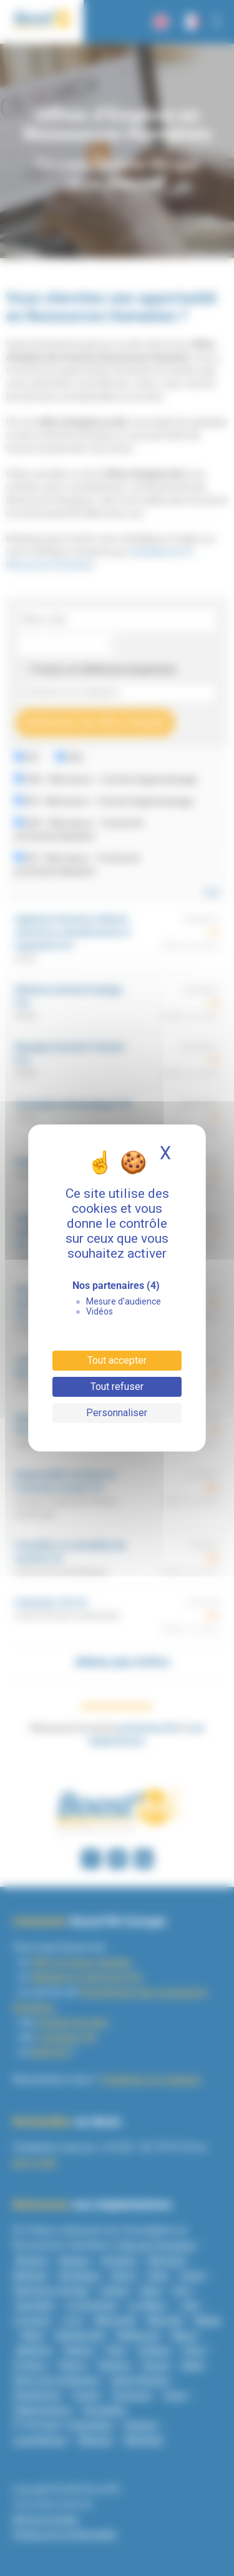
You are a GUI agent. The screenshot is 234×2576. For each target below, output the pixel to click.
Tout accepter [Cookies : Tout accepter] (117, 1360)
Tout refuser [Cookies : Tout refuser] (117, 1386)
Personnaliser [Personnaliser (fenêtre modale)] (116, 1413)
